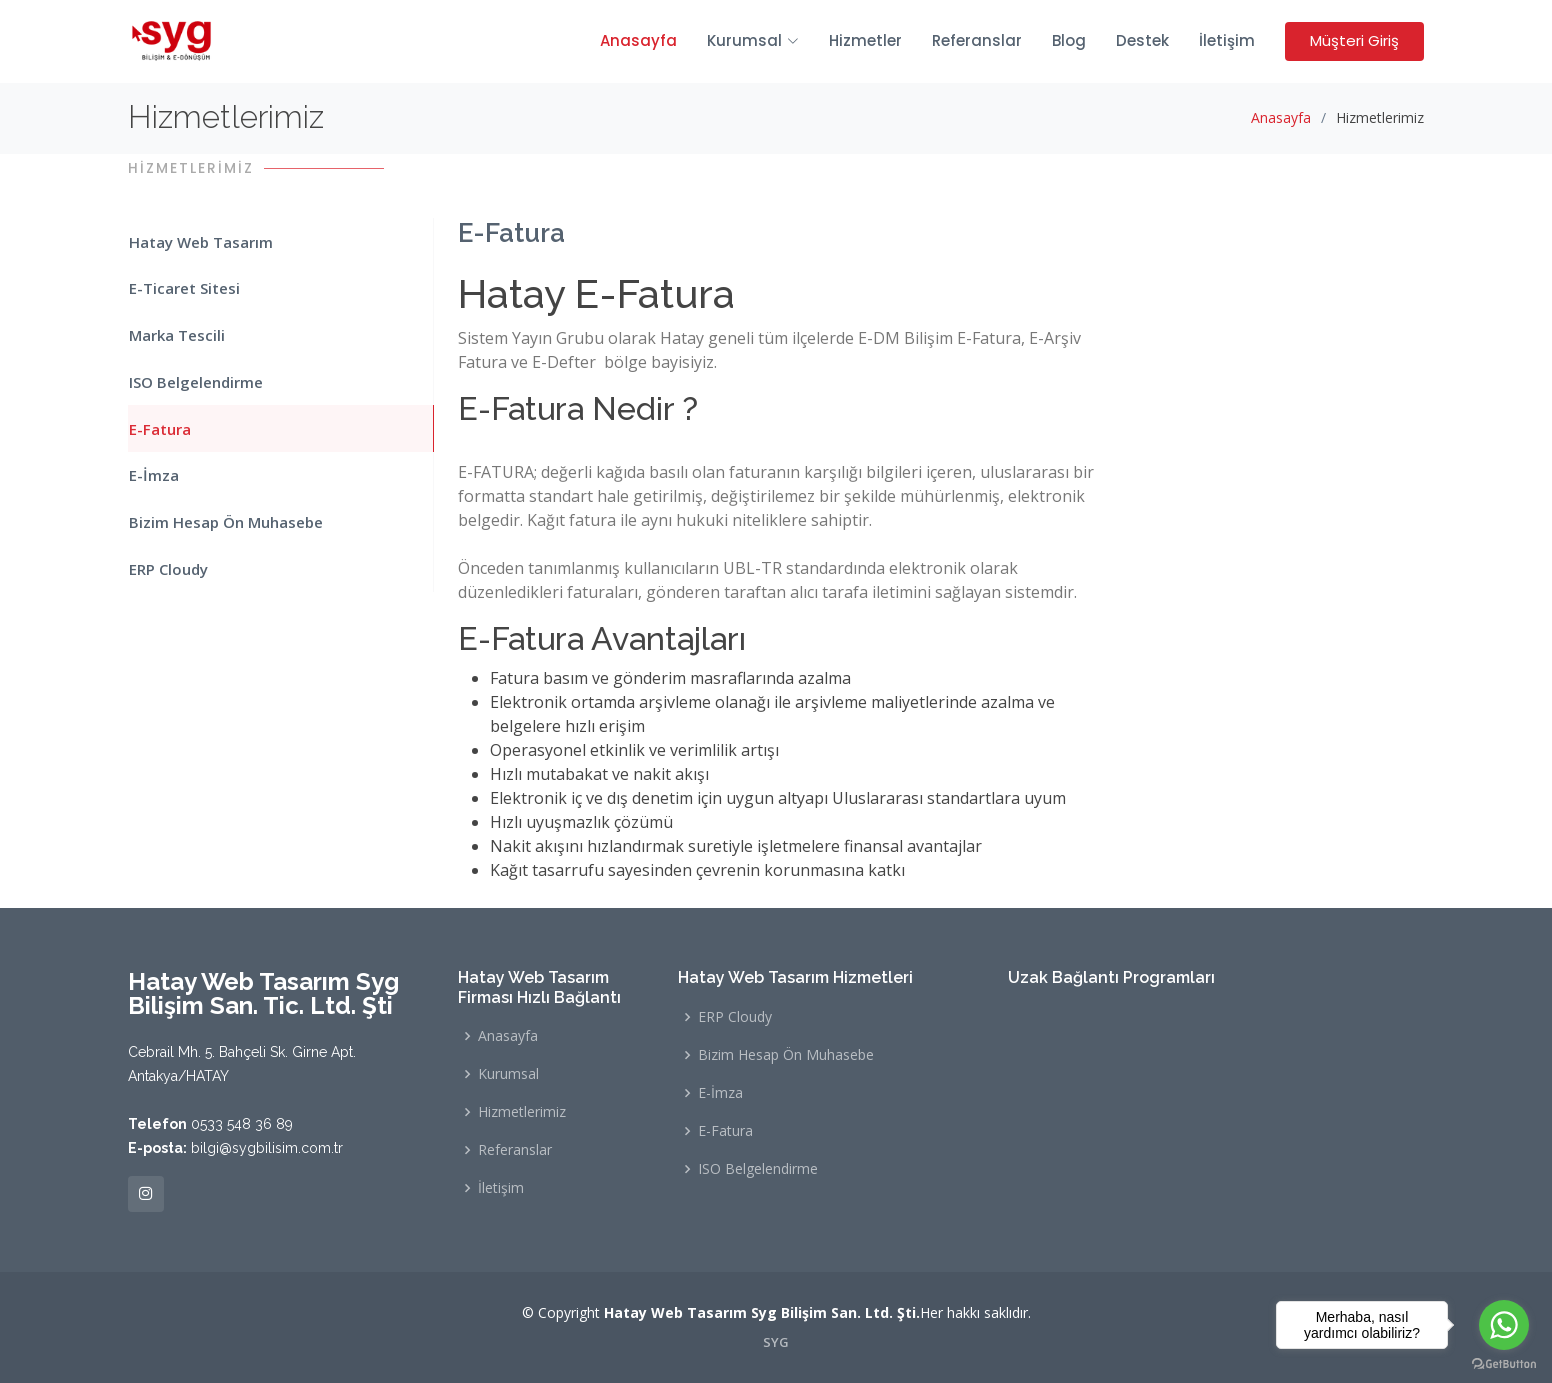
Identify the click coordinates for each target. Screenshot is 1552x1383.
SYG (776, 1342)
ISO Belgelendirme (195, 381)
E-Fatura (159, 427)
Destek (1142, 40)
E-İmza (153, 474)
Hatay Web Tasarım (200, 241)
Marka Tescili (176, 334)
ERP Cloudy (167, 567)
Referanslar (977, 40)
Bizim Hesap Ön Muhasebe (225, 520)
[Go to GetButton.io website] (1504, 1363)
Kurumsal (508, 1074)
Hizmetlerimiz (522, 1112)
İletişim (1227, 40)
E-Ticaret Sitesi (183, 288)
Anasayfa (638, 40)
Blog (1069, 40)
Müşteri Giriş (1354, 40)
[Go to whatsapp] (1504, 1325)
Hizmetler (865, 40)
